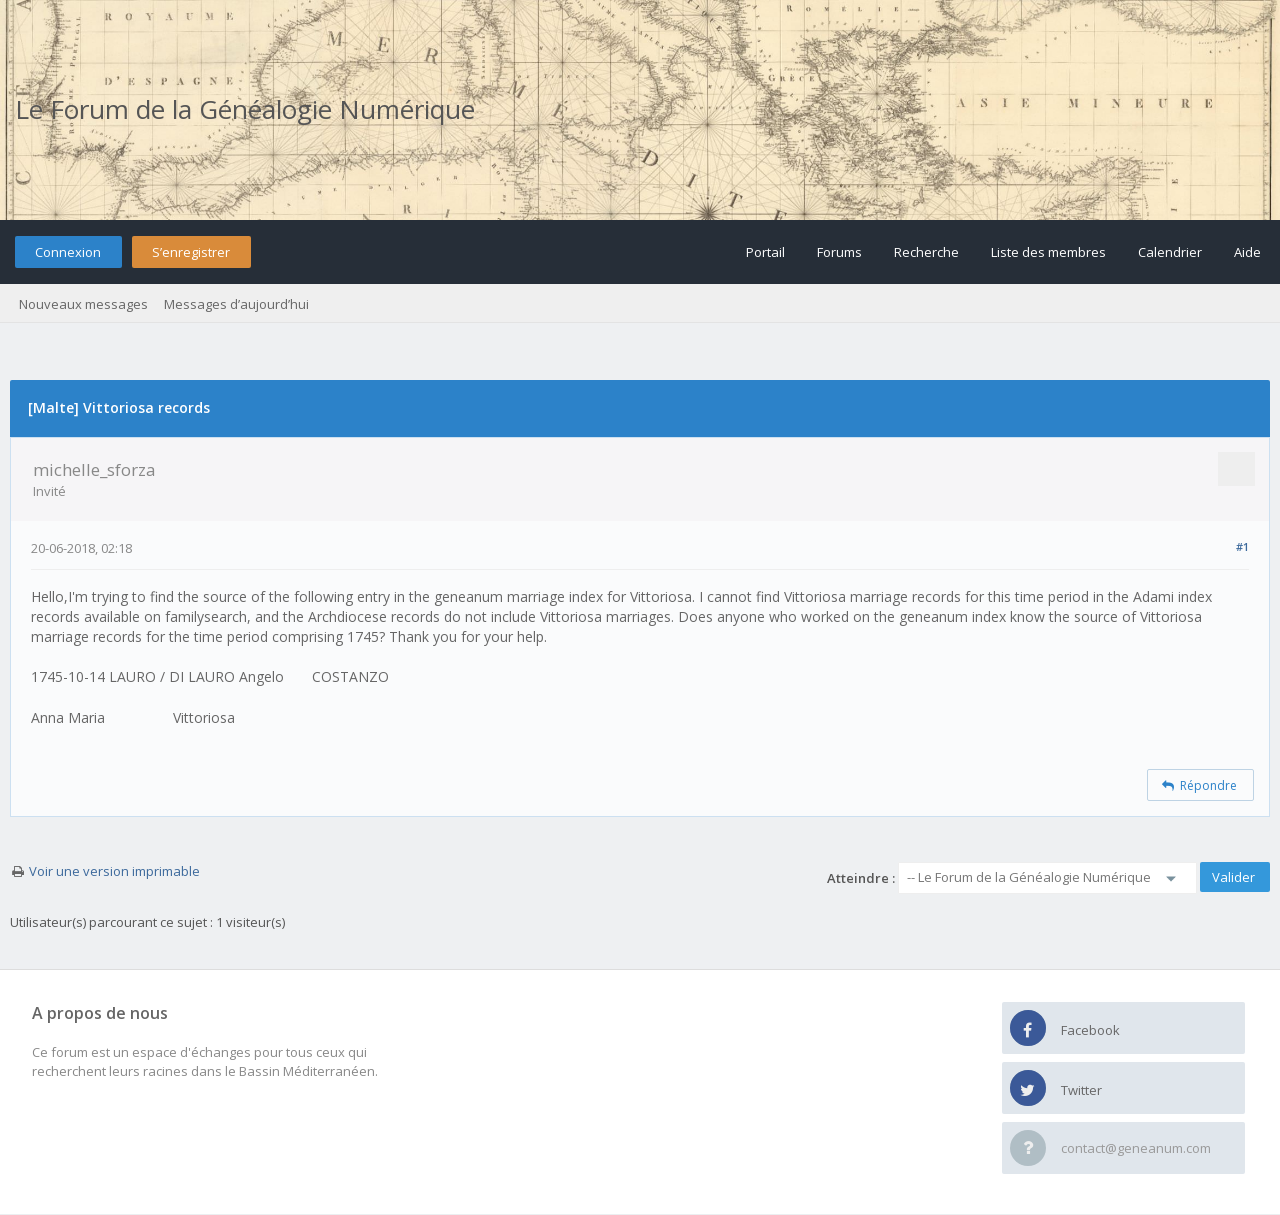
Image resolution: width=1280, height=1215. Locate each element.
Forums (839, 252)
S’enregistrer (191, 252)
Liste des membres (1048, 252)
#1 (1242, 546)
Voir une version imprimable (114, 871)
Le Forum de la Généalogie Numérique (245, 109)
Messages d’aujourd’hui (236, 304)
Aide (1247, 252)
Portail (765, 252)
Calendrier (1170, 252)
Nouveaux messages (83, 304)
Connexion (68, 252)
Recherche (926, 252)
